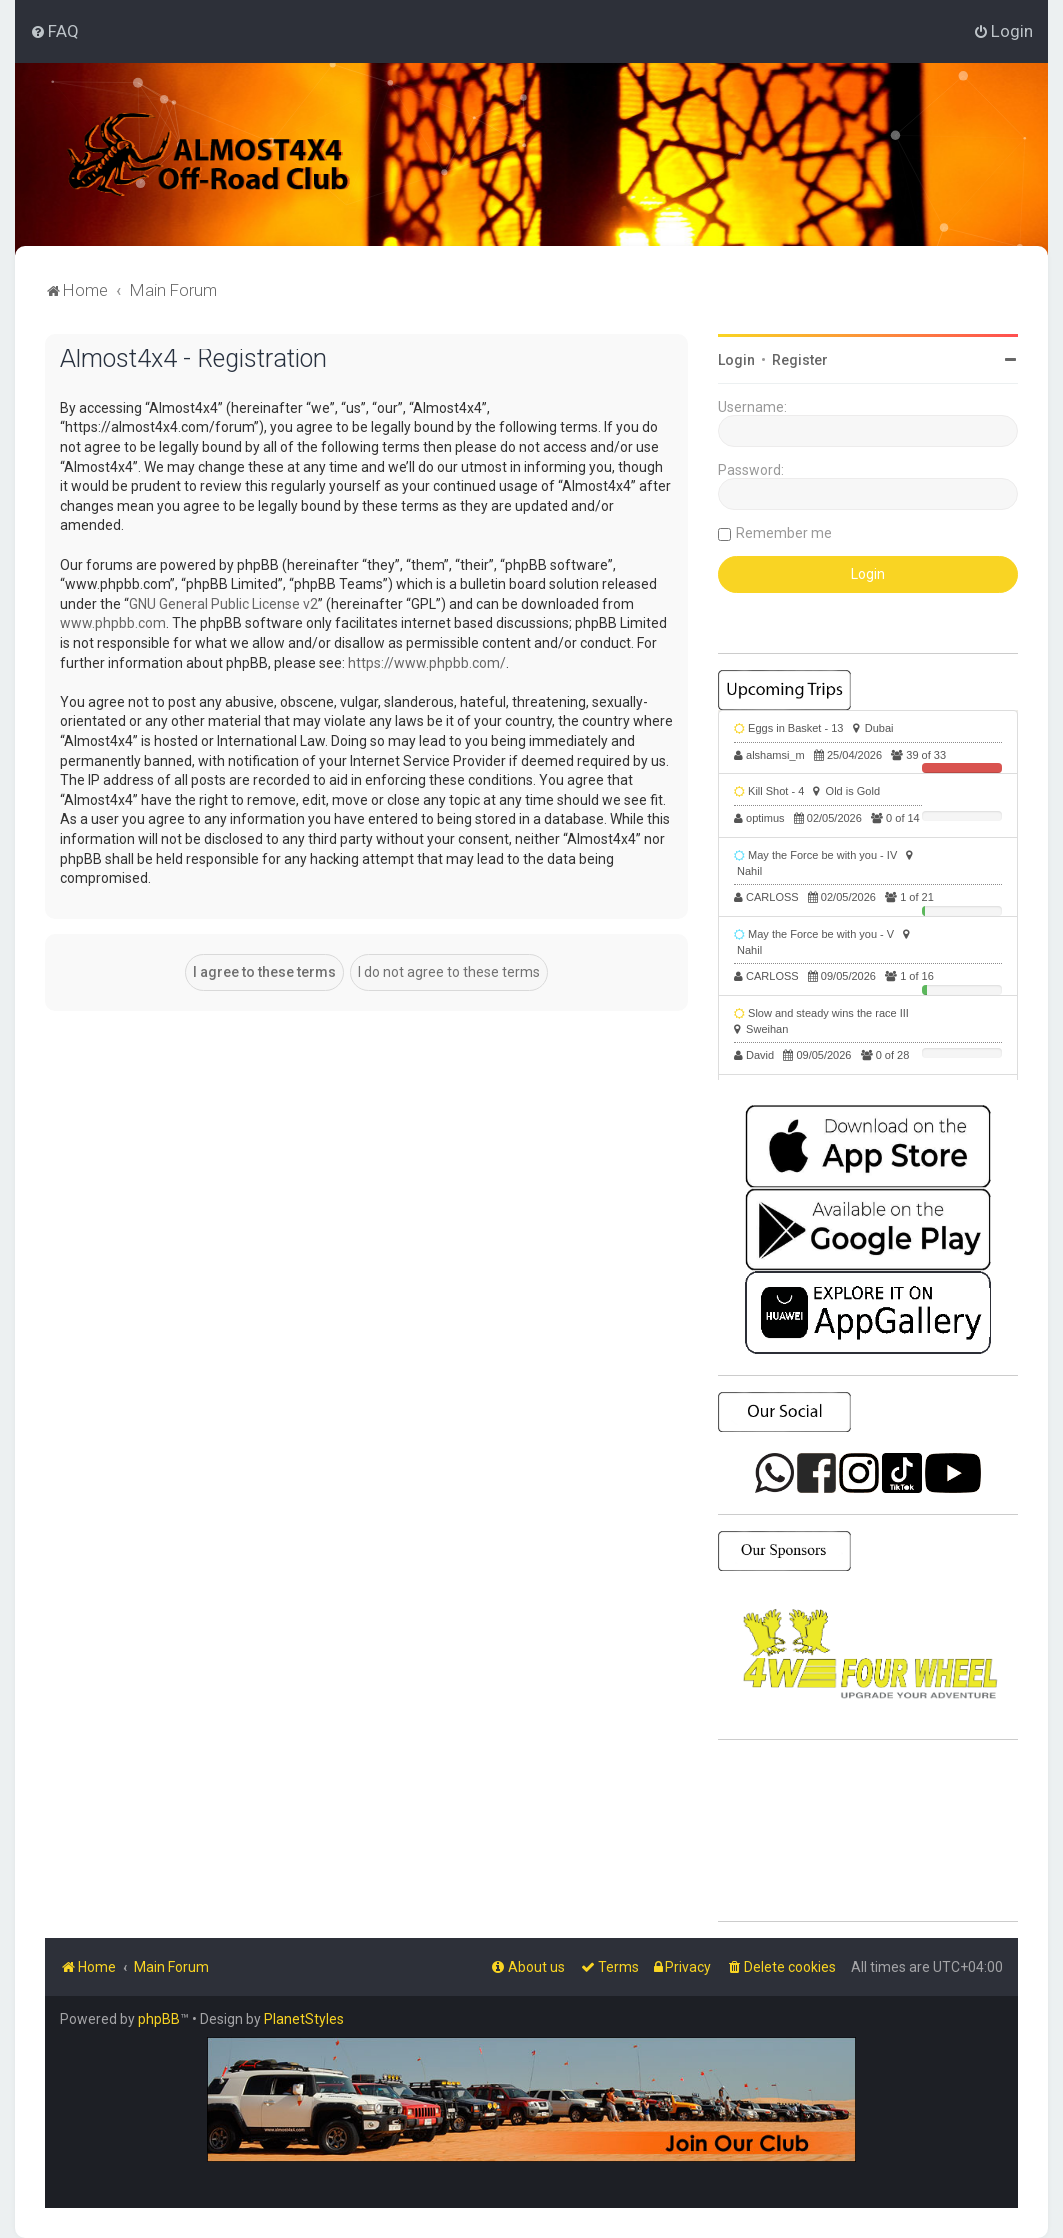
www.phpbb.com (113, 623)
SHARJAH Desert (868, 1831)
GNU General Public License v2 (223, 604)
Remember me (784, 533)
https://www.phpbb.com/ (427, 663)
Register (800, 360)
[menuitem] (54, 31)
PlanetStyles (304, 2019)
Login (736, 360)
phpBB (159, 2019)
